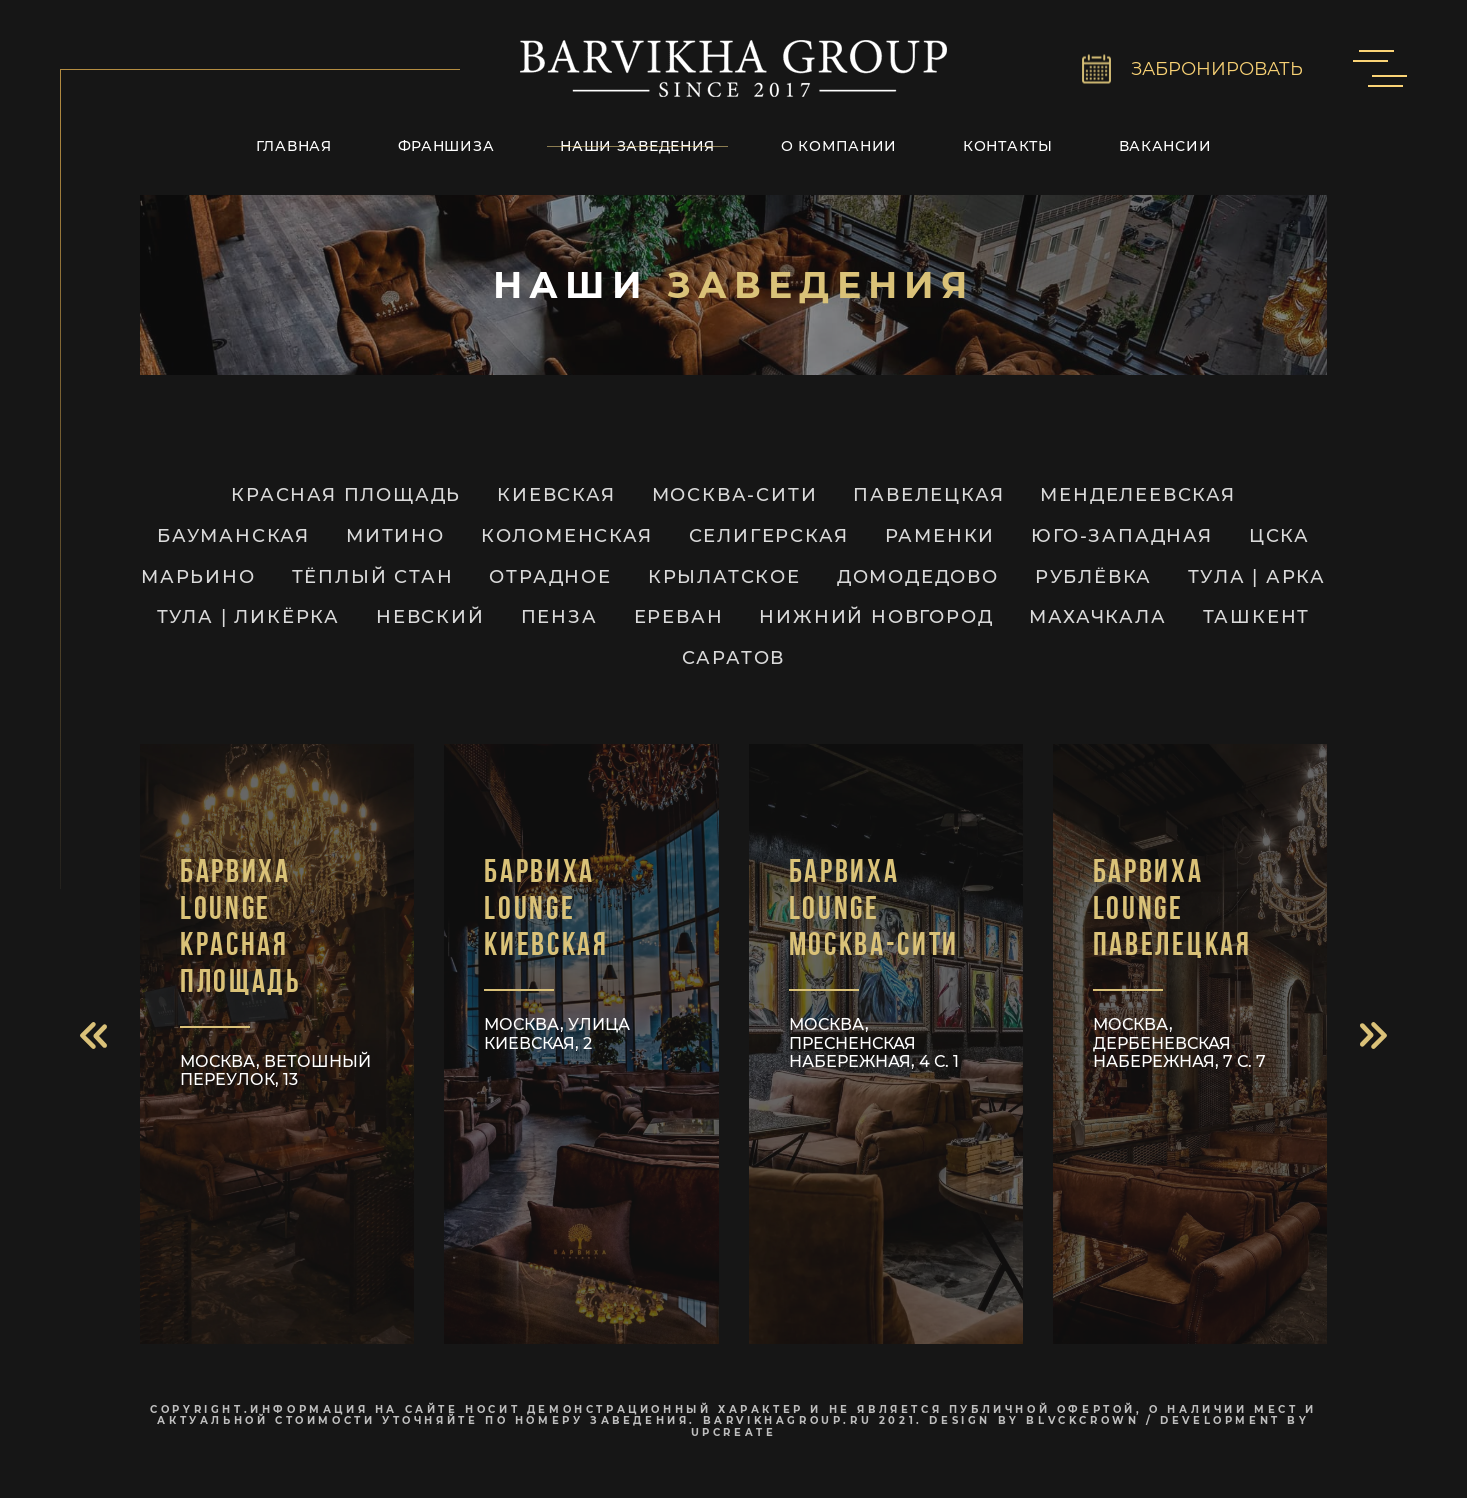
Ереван (679, 617)
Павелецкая (928, 495)
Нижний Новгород (876, 617)
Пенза (559, 617)
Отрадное (550, 577)
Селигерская (769, 536)
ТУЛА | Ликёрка (248, 617)
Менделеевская (1137, 495)
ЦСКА (1279, 536)
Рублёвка (1093, 577)
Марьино (198, 577)
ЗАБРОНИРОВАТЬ (1217, 69)
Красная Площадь (346, 495)
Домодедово (918, 577)
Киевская (556, 495)
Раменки (940, 536)
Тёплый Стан (373, 577)
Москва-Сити (735, 495)
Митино (395, 536)
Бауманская (233, 536)
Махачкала (1097, 617)
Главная (294, 146)
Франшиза (446, 146)
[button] (93, 1035)
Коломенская (567, 536)
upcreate (734, 1432)
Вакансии (1165, 146)
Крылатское (724, 577)
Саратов (734, 658)
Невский (430, 617)
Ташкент (1257, 617)
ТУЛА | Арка (1257, 577)
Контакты (1008, 146)
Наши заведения (637, 146)
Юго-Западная (1122, 536)
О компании (839, 146)
